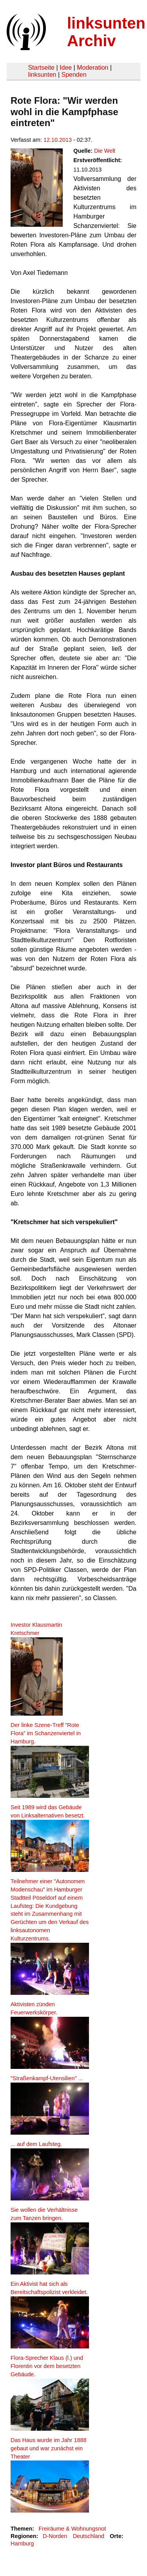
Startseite (41, 67)
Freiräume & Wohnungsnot (72, 2528)
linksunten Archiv (106, 31)
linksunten (42, 74)
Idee (66, 67)
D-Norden (55, 2536)
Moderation (92, 67)
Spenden (73, 74)
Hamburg (22, 2543)
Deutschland (88, 2536)
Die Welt (104, 151)
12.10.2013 (58, 140)
